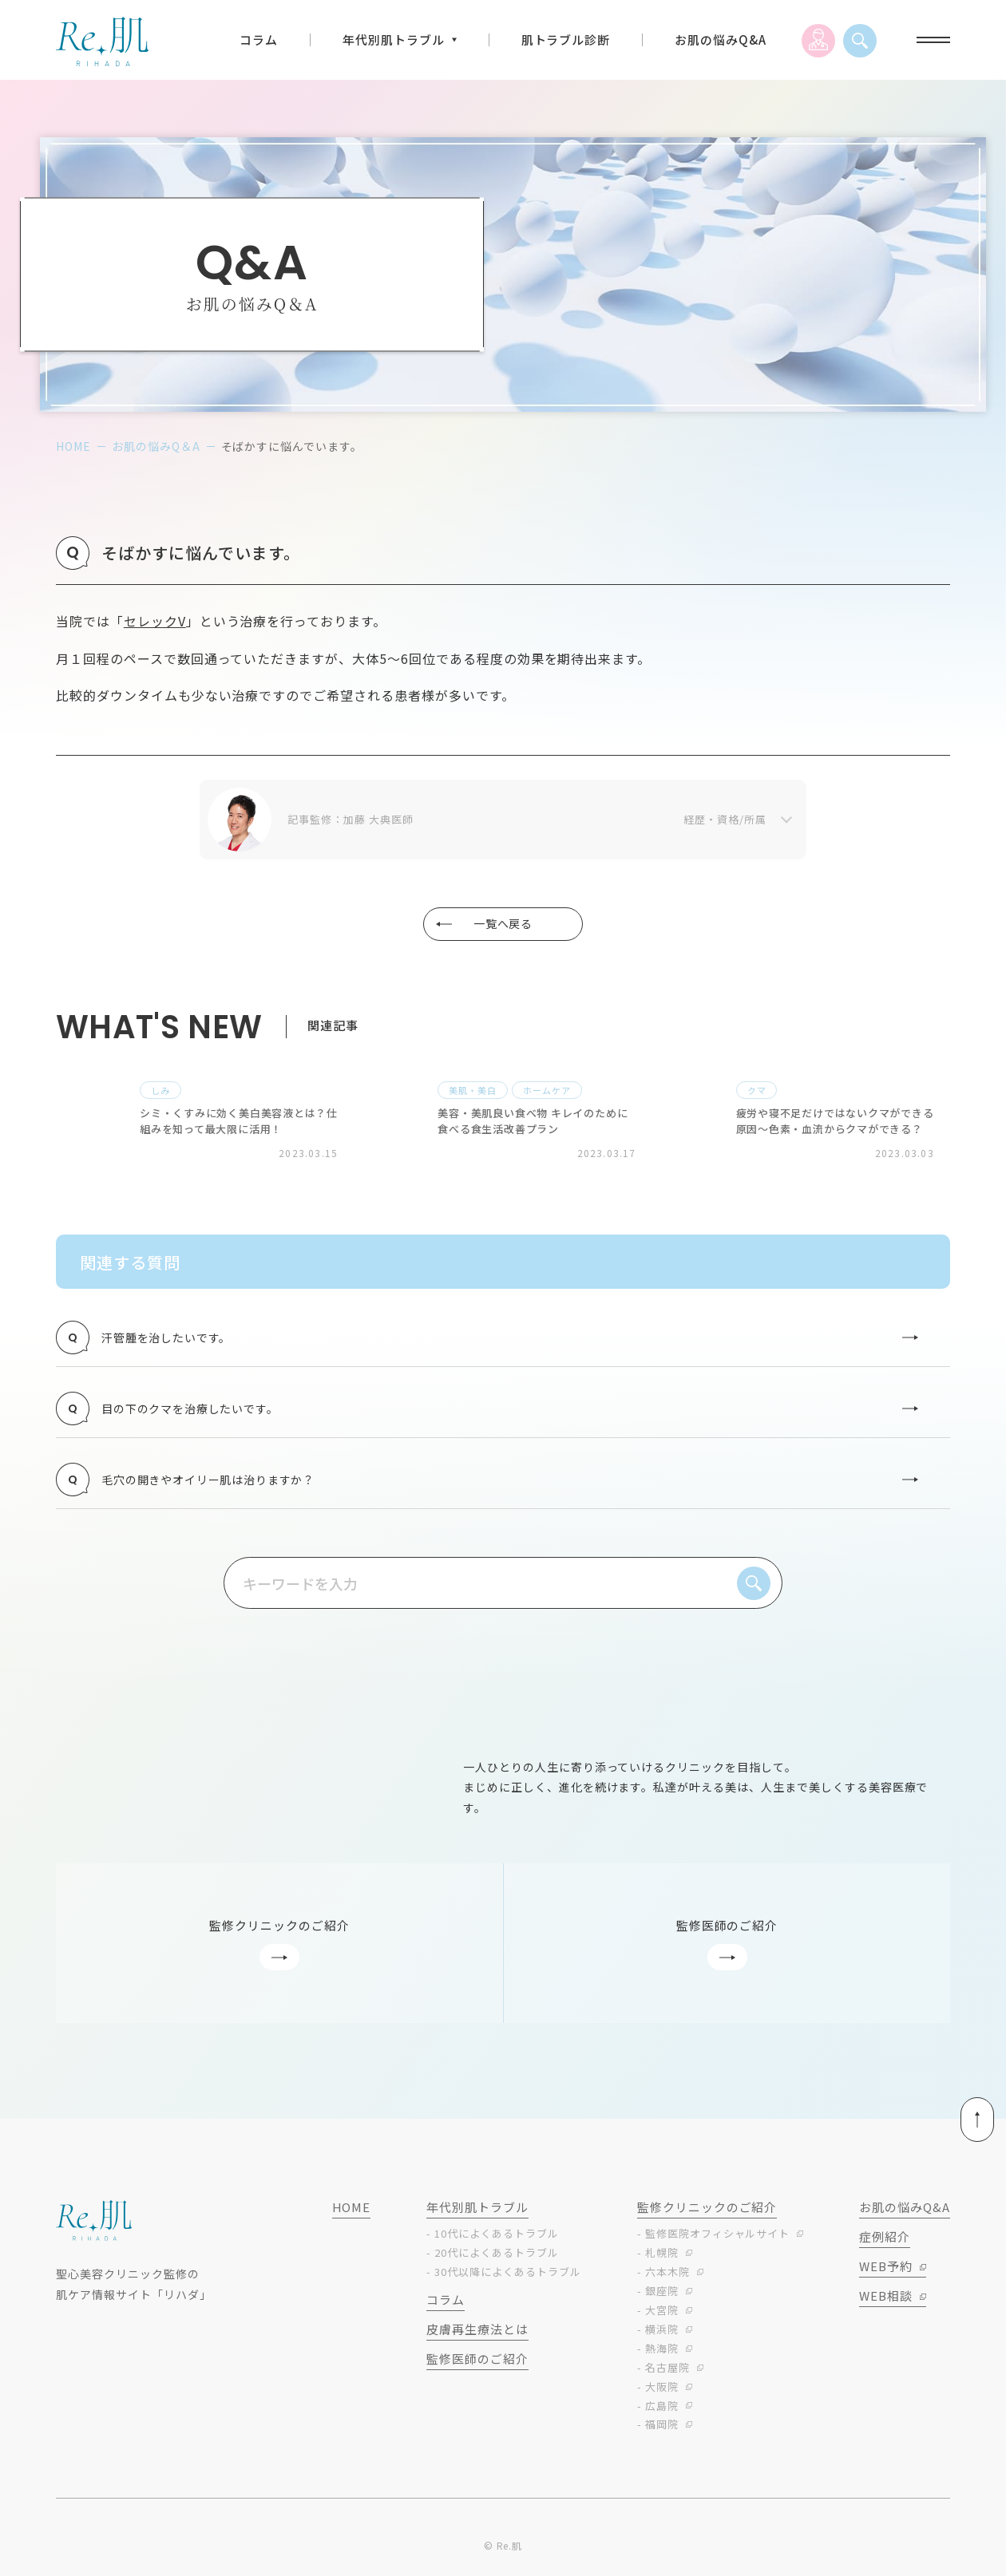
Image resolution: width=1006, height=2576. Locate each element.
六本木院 (667, 2278)
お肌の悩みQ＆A (156, 446)
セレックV (155, 620)
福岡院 (662, 2430)
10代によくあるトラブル (496, 2239)
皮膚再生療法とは (477, 2335)
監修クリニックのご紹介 (707, 2213)
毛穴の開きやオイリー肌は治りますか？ (493, 1483)
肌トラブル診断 (566, 40)
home (73, 446)
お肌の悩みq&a (904, 2213)
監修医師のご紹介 (477, 2365)
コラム (259, 40)
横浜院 (662, 2335)
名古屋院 (667, 2372)
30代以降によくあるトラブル (507, 2278)
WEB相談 (886, 2302)
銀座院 (662, 2297)
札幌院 (662, 2258)
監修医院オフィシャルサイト (717, 2239)
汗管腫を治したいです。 (493, 1336)
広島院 (662, 2411)
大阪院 (662, 2392)
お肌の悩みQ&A (720, 40)
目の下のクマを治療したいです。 (493, 1410)
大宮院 (662, 2316)
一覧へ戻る (486, 923)
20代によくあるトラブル (496, 2258)
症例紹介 (884, 2242)
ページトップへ (931, 2126)
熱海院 (662, 2354)
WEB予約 (886, 2272)
